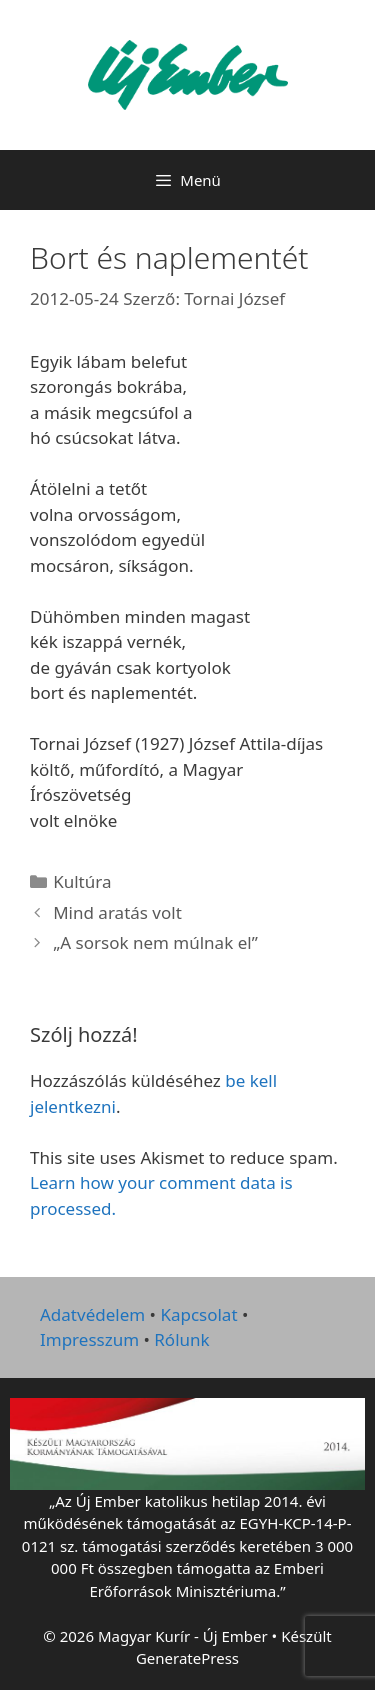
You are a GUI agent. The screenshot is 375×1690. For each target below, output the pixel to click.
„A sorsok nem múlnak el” (155, 942)
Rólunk (181, 1339)
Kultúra (82, 881)
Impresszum (89, 1339)
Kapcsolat (198, 1314)
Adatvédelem (92, 1314)
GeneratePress (187, 1658)
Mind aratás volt (117, 912)
